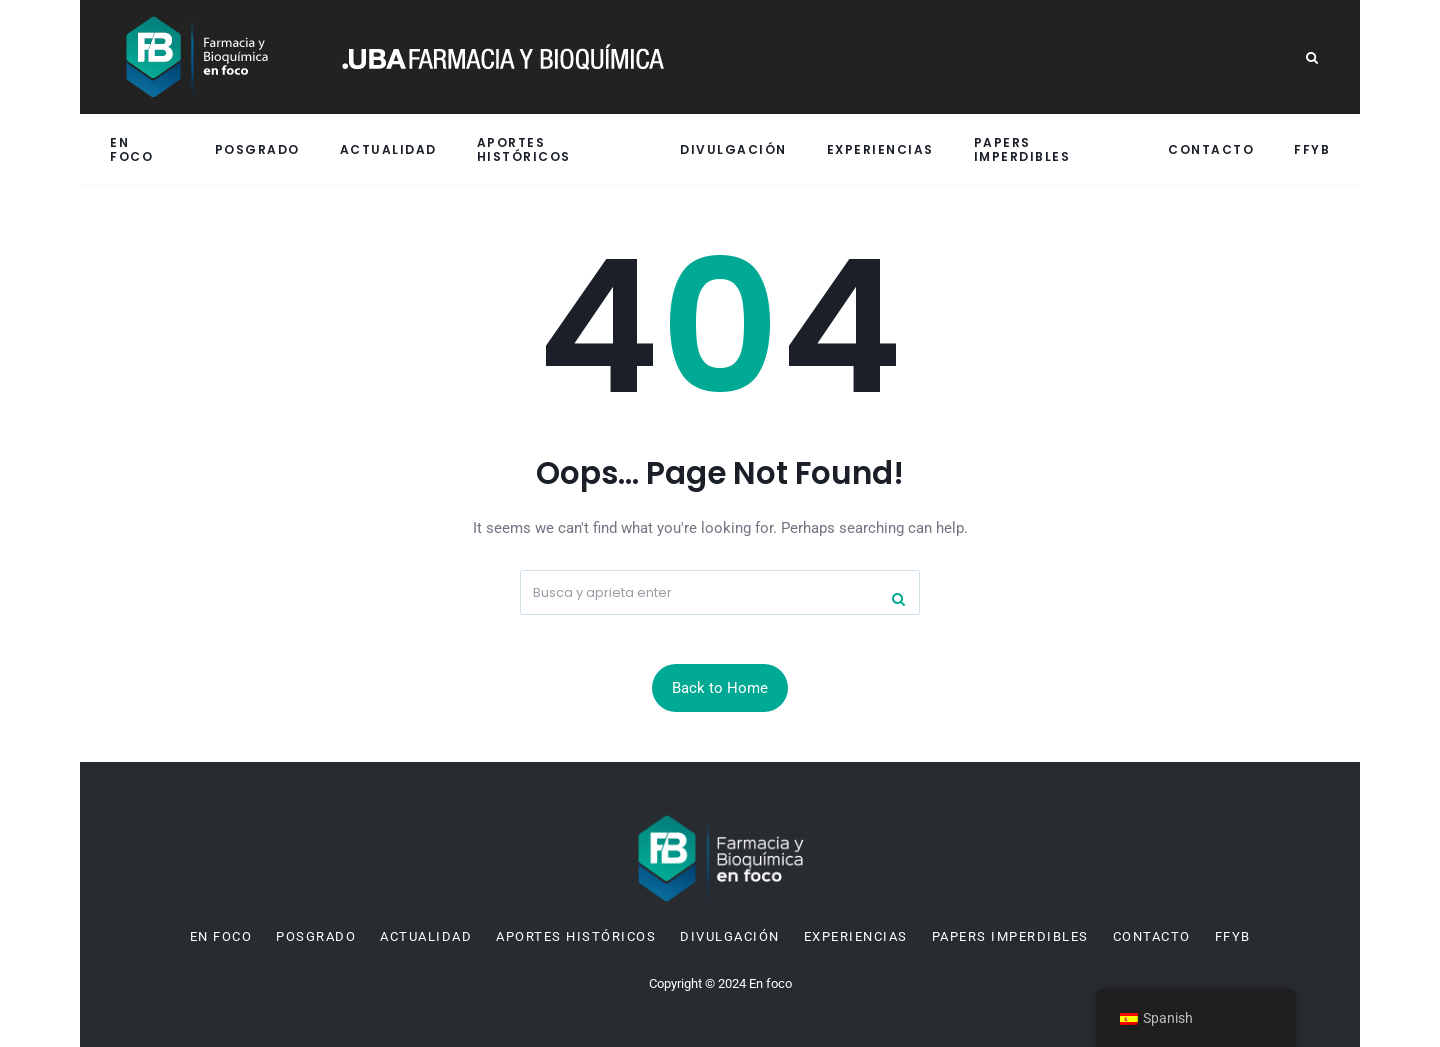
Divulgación (733, 149)
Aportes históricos (524, 149)
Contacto (1211, 149)
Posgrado (257, 149)
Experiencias (880, 149)
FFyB (1312, 149)
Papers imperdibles (1022, 149)
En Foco (131, 149)
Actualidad (388, 149)
